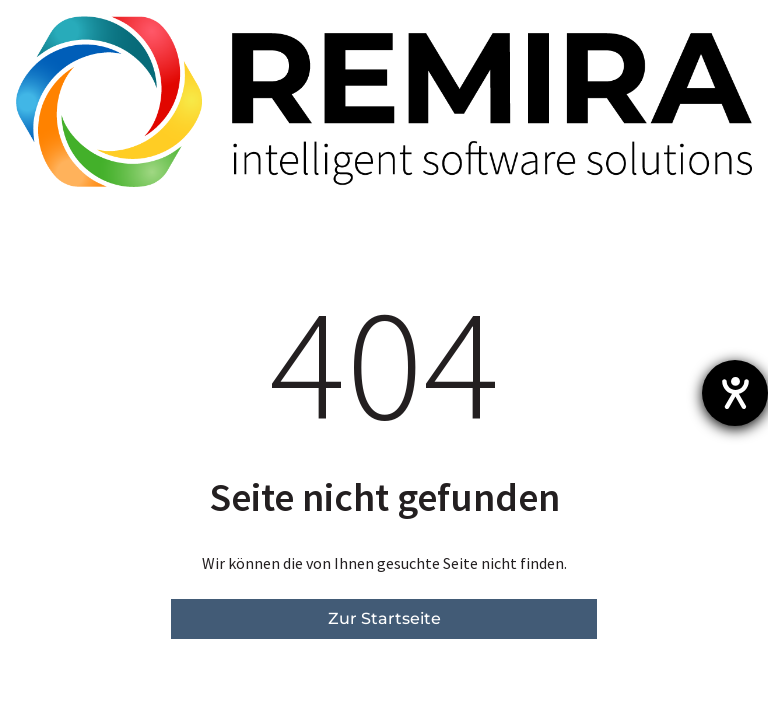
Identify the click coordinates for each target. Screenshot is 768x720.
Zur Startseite (384, 618)
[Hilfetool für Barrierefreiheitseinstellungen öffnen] (735, 393)
